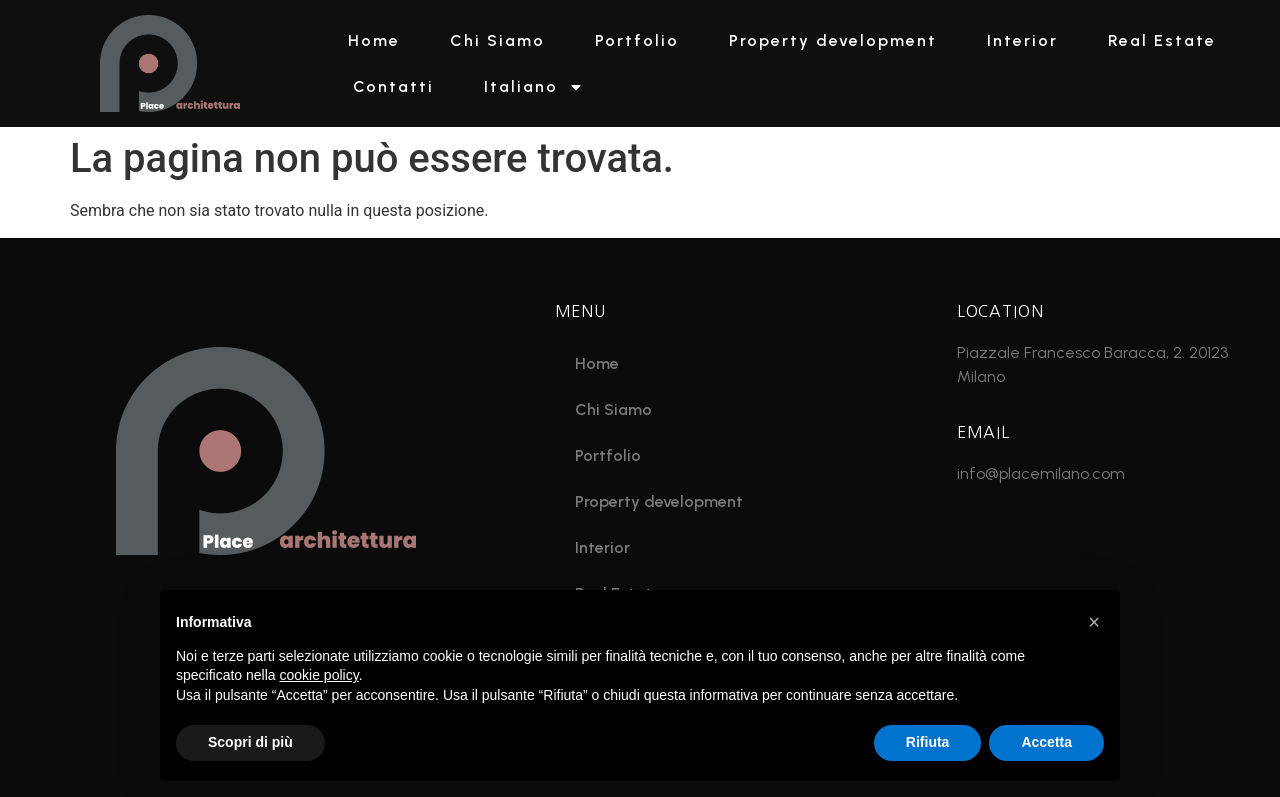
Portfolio (637, 40)
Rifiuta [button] (928, 742)
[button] (1094, 622)
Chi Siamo (497, 40)
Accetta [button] (1046, 742)
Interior (1022, 40)
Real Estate (1162, 40)
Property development (833, 40)
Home (374, 40)
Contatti (393, 86)
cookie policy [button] (319, 675)
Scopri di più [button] (250, 742)
